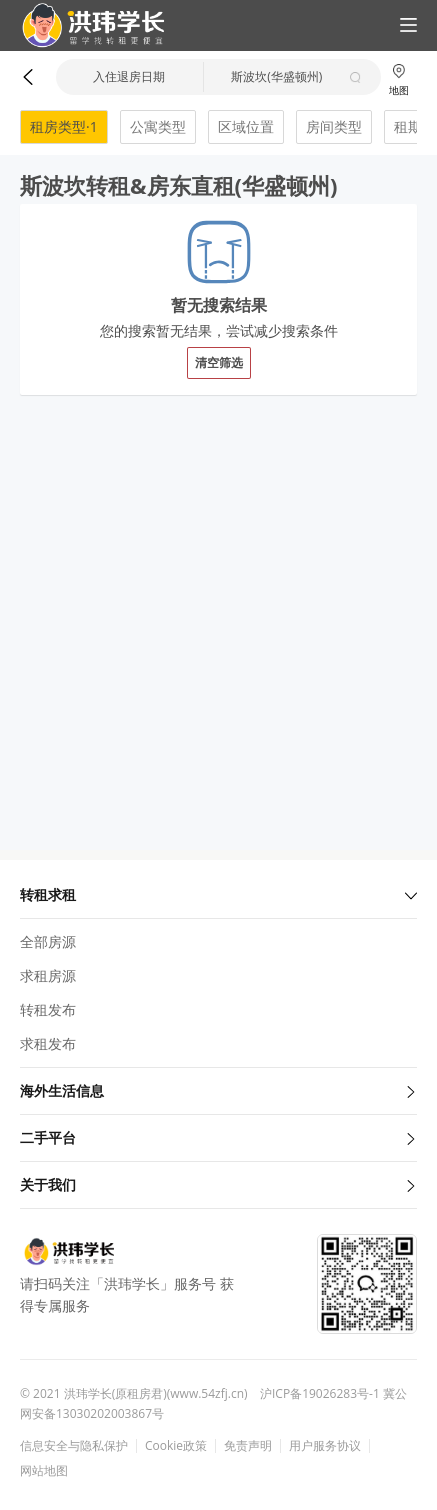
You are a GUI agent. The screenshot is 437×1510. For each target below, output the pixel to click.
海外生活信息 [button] (218, 1090)
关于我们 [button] (218, 1184)
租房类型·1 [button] (64, 126)
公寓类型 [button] (158, 126)
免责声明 (248, 1446)
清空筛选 (219, 362)
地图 (399, 79)
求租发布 (48, 1043)
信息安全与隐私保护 (74, 1446)
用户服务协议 (325, 1446)
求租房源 (48, 975)
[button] (85, 25)
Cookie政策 (176, 1446)
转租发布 (48, 1009)
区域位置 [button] (246, 126)
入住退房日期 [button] (129, 76)
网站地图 (44, 1471)
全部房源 (48, 941)
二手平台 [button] (218, 1137)
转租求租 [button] (218, 894)
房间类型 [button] (334, 126)
